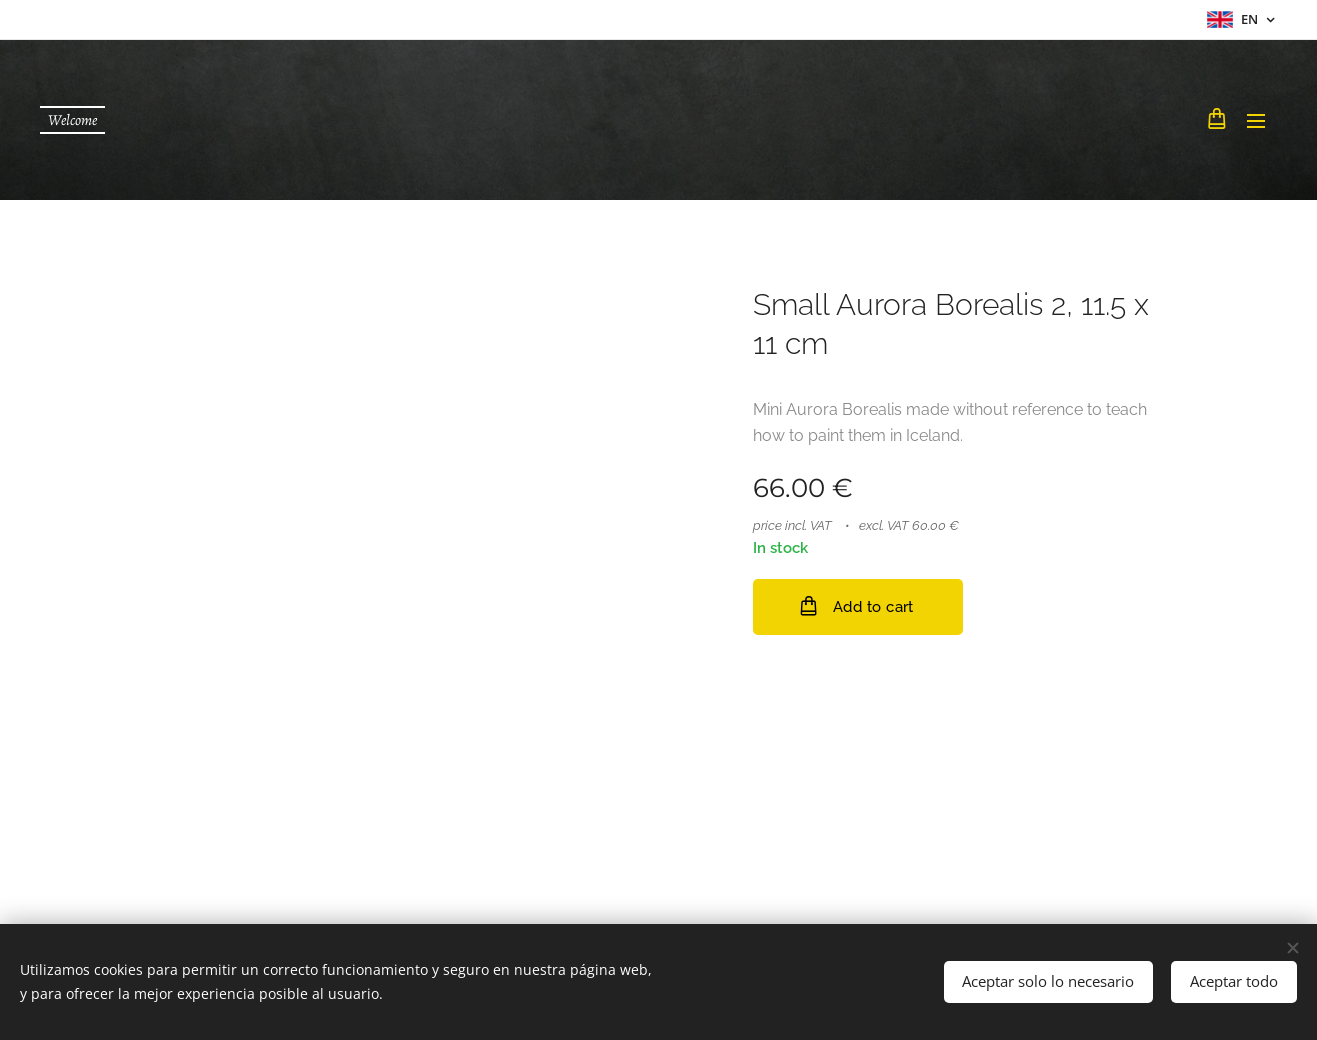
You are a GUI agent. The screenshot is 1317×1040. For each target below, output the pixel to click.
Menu (1256, 121)
